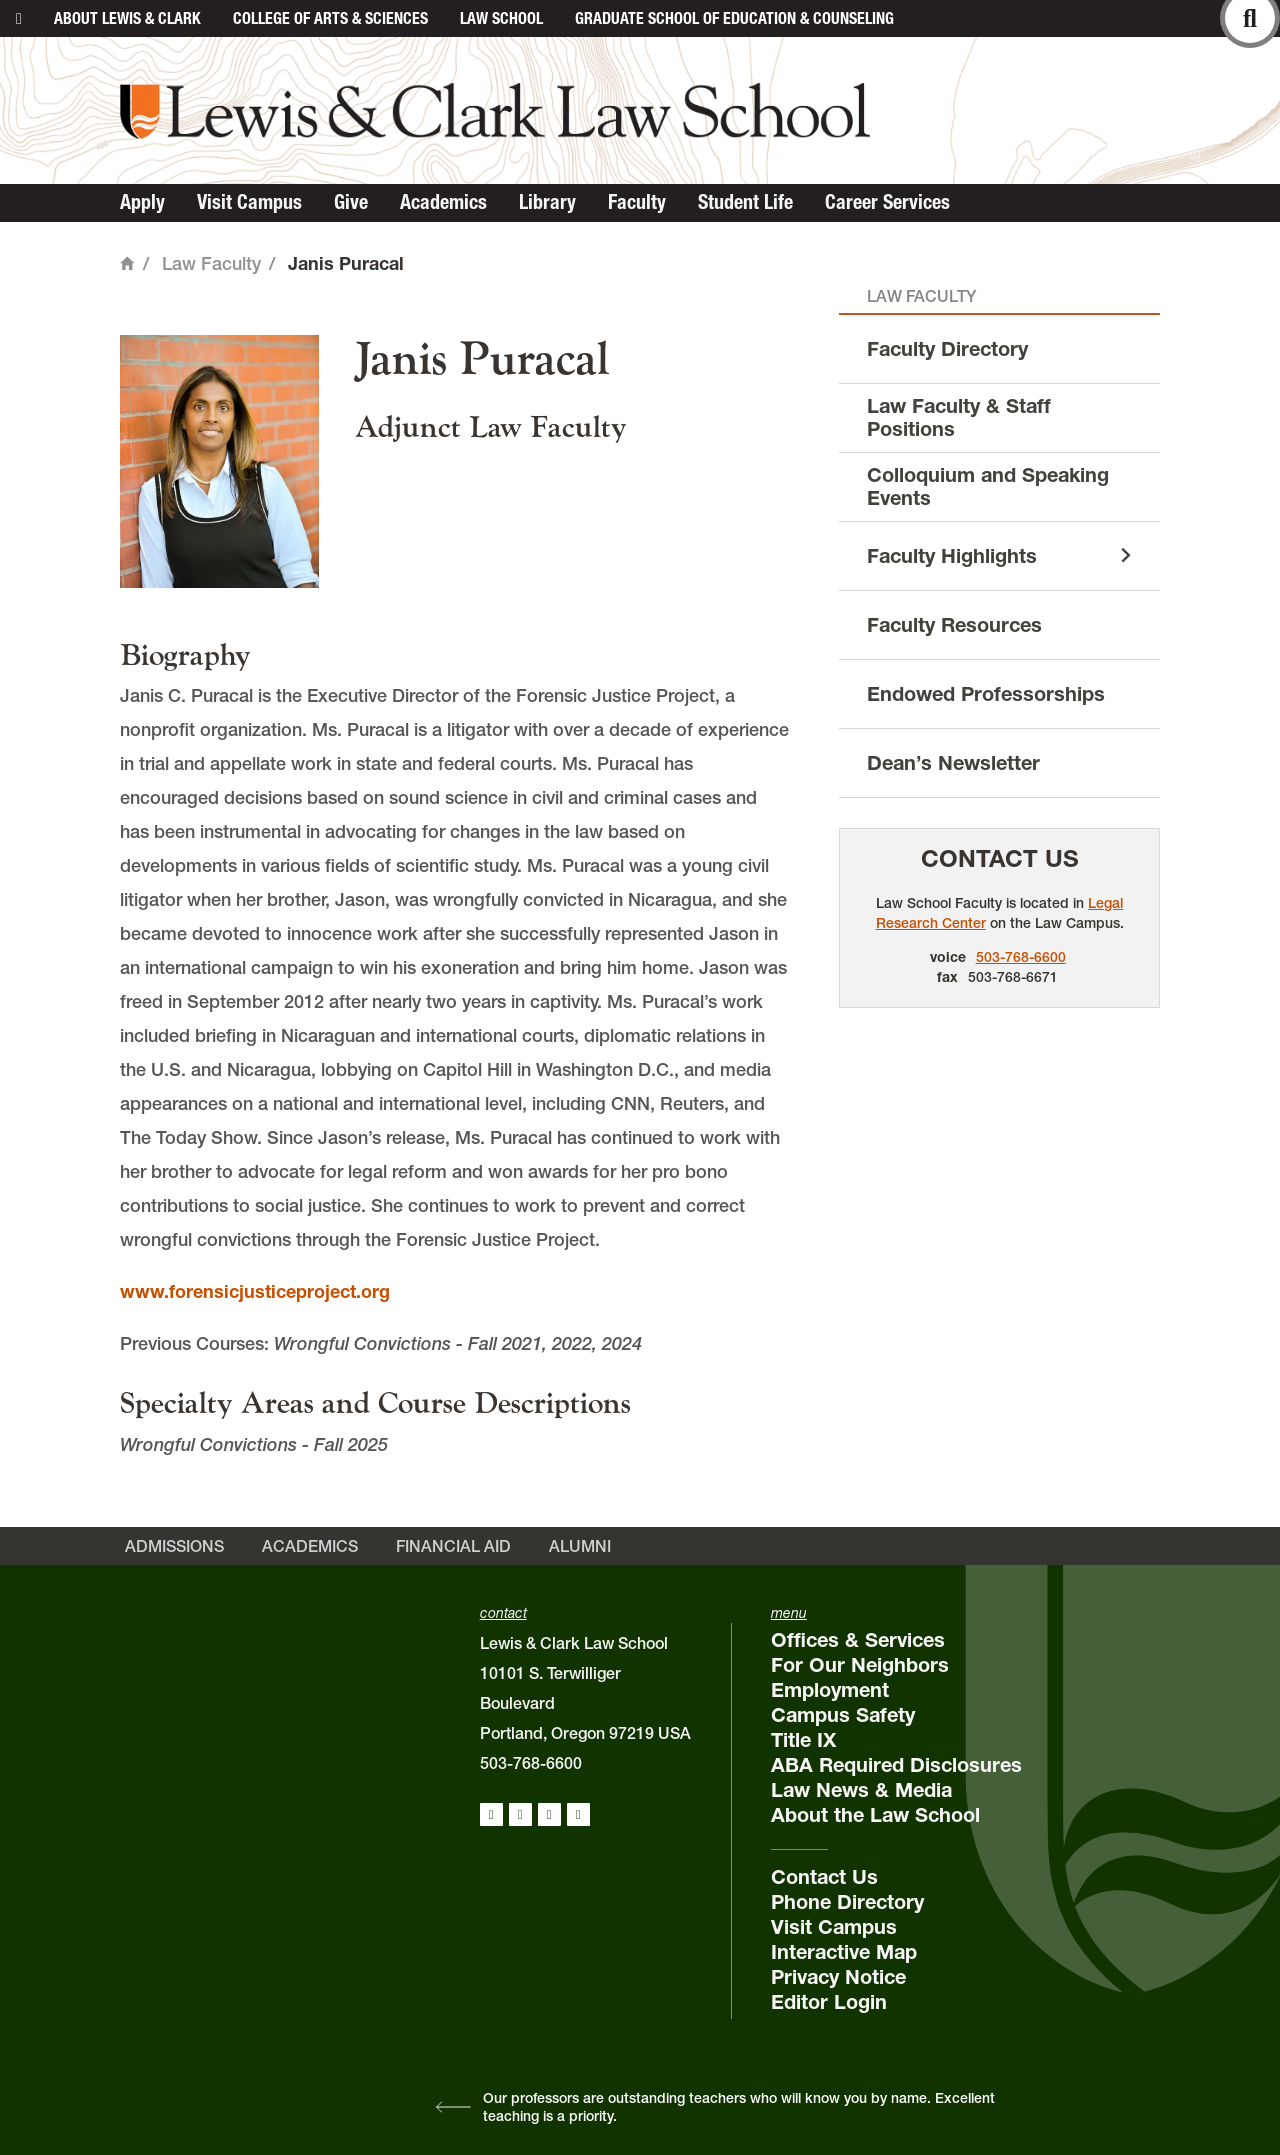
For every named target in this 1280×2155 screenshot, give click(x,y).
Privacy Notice (838, 1977)
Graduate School (734, 18)
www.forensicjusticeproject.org (255, 1291)
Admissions (174, 1546)
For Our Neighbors (860, 1665)
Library (547, 202)
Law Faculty (211, 263)
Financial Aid (453, 1546)
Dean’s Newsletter (953, 763)
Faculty (637, 202)
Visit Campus (249, 202)
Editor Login (829, 2002)
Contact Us (1000, 858)
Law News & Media (861, 1790)
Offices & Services (858, 1640)
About (127, 18)
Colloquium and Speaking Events (988, 486)
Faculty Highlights (952, 556)
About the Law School (875, 1815)
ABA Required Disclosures (896, 1765)
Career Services (887, 202)
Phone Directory (847, 1902)
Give (351, 202)
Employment (830, 1690)
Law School (501, 18)
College (330, 18)
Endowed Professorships (986, 694)
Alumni (580, 1546)
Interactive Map (844, 1952)
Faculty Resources (954, 625)
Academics (443, 202)
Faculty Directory (947, 349)
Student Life (745, 202)
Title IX (803, 1740)
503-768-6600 (1021, 957)
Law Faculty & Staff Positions (959, 417)
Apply (142, 202)
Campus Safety (843, 1715)
